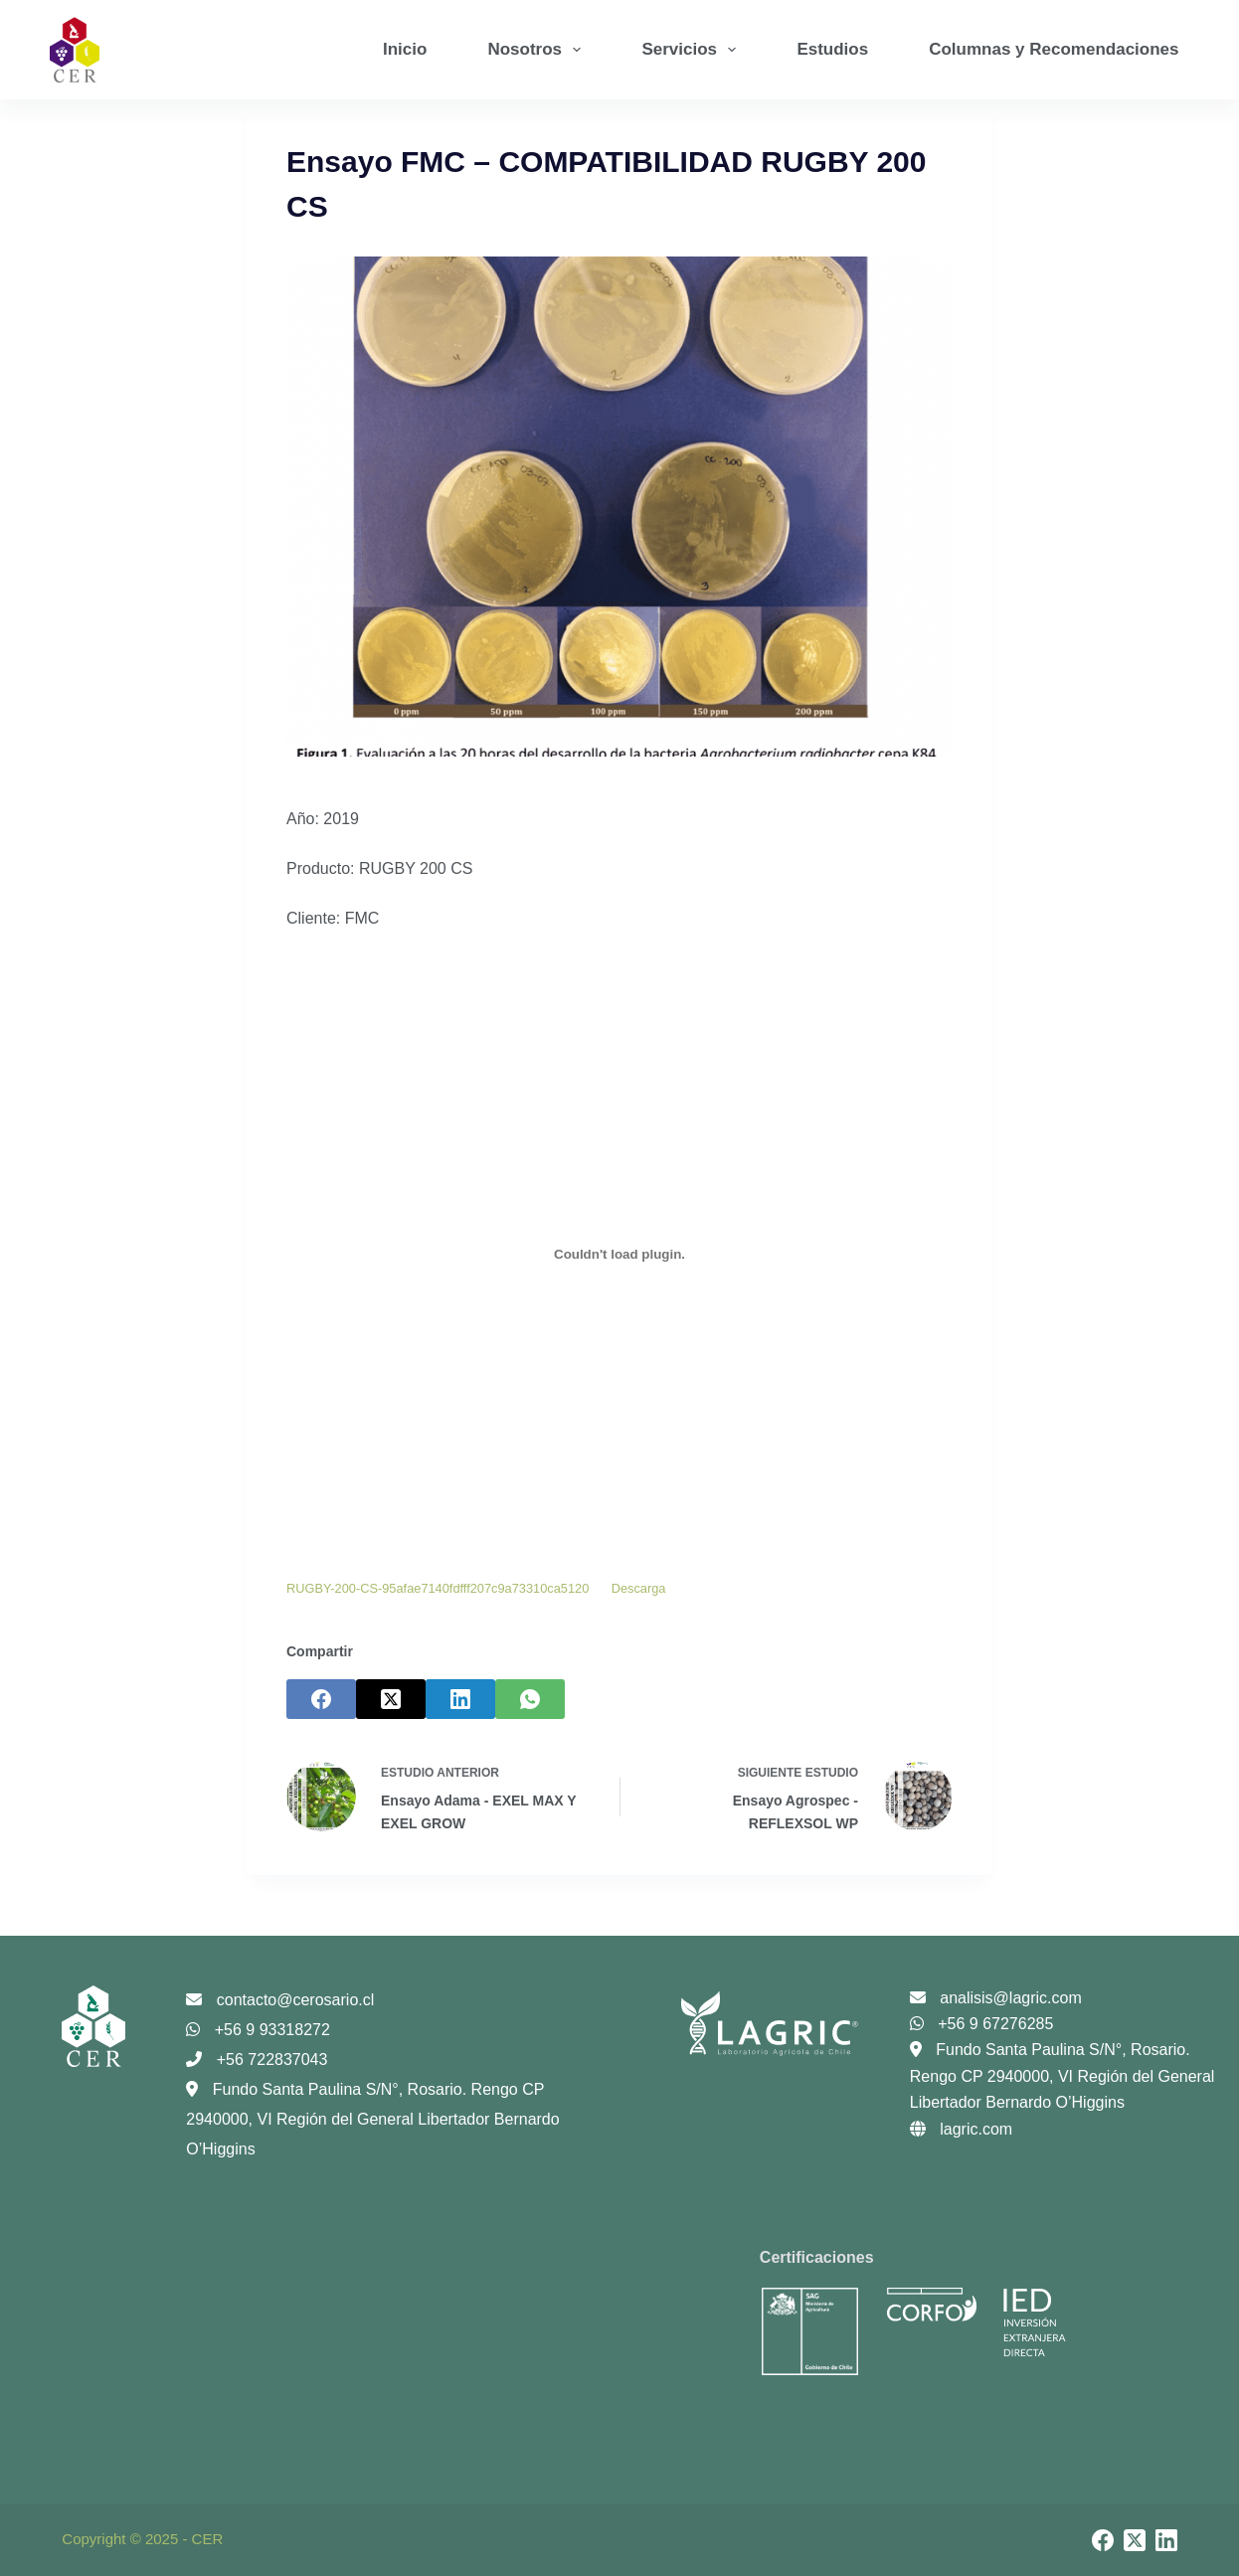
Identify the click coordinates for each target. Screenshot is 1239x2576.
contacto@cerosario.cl (280, 1999)
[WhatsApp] (530, 1699)
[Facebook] (321, 1699)
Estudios (832, 49)
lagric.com (961, 2129)
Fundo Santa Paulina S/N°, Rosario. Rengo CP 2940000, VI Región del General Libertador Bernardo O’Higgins (372, 2119)
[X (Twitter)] (391, 1699)
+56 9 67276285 (982, 2023)
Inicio (405, 49)
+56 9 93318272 (258, 2029)
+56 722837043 (256, 2059)
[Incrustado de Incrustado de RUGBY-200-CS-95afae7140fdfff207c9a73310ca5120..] (619, 1254)
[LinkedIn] (460, 1699)
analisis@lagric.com (996, 1997)
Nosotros (538, 50)
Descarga (639, 1588)
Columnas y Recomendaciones (1053, 49)
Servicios (692, 50)
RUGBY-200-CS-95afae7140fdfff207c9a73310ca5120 (437, 1588)
